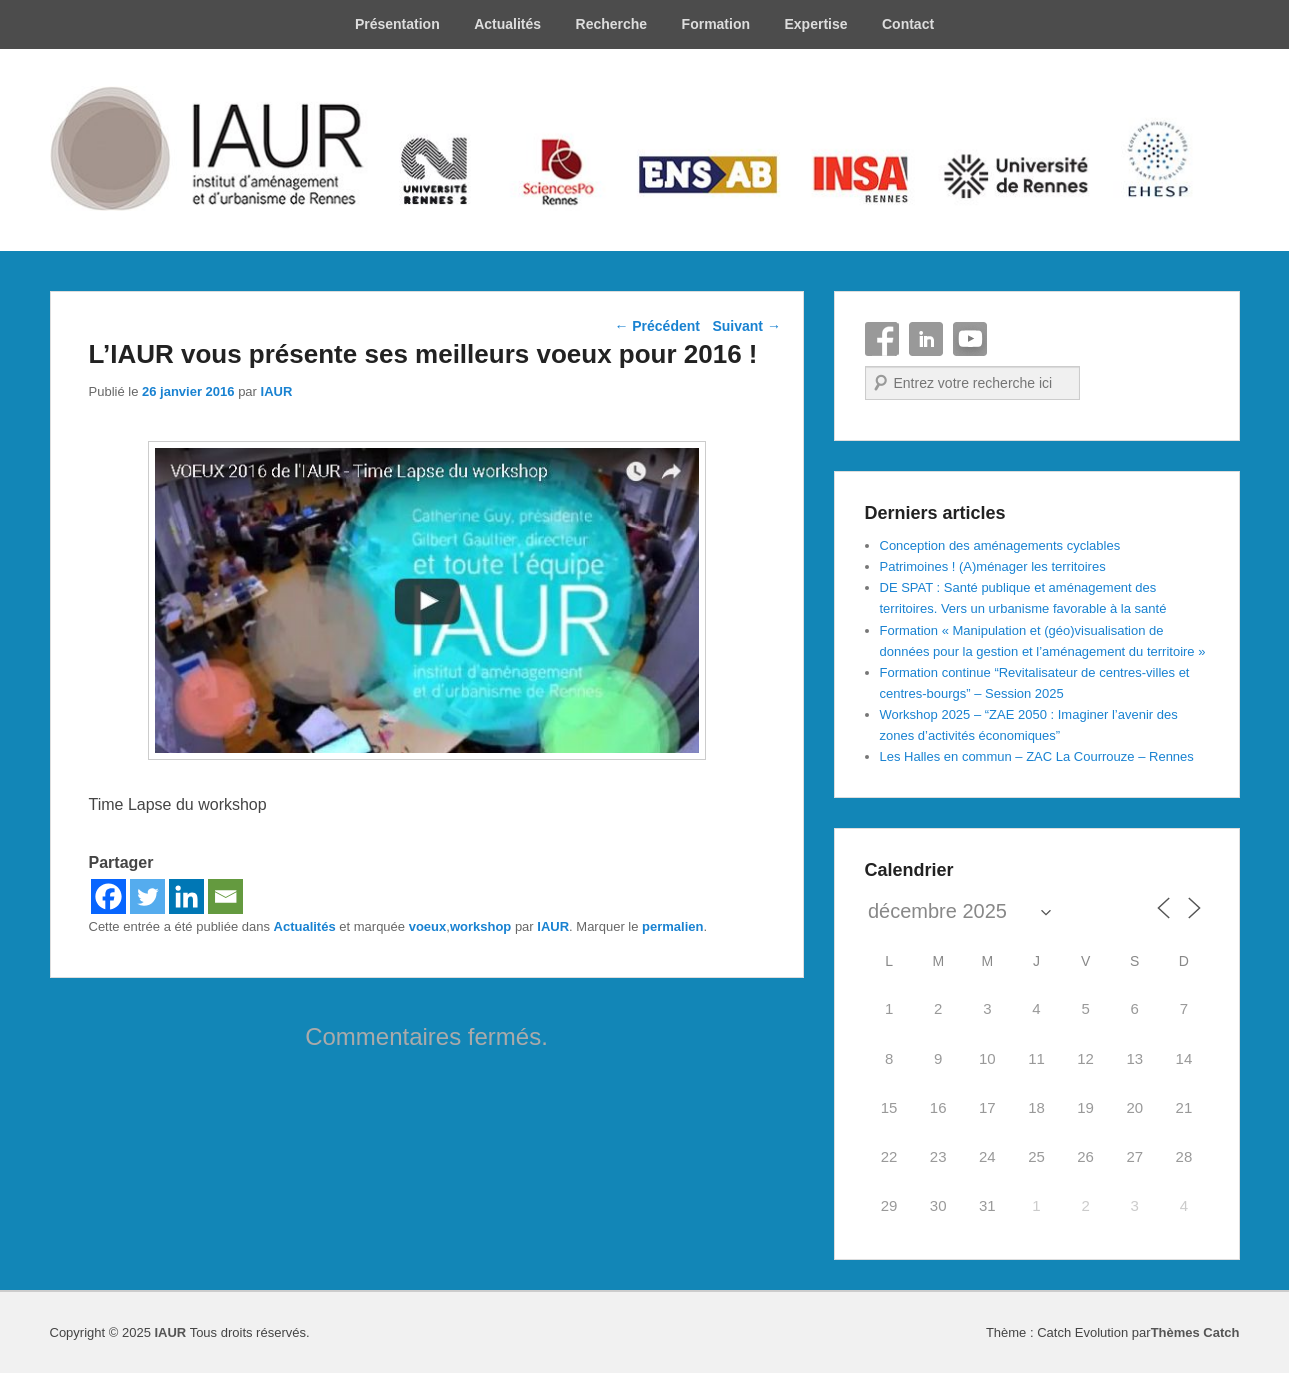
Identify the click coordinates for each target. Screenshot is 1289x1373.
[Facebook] (108, 896)
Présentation (397, 24)
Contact (908, 24)
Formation (716, 24)
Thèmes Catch (1195, 1332)
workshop (480, 926)
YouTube (970, 339)
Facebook (882, 339)
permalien (672, 926)
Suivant (746, 326)
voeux (428, 926)
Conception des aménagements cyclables (1000, 545)
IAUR (277, 391)
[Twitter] (147, 896)
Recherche (612, 24)
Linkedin (926, 339)
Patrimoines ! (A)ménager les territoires (993, 566)
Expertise (815, 24)
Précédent (657, 326)
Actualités (507, 24)
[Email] (225, 896)
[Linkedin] (186, 896)
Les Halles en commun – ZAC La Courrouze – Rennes (1037, 756)
